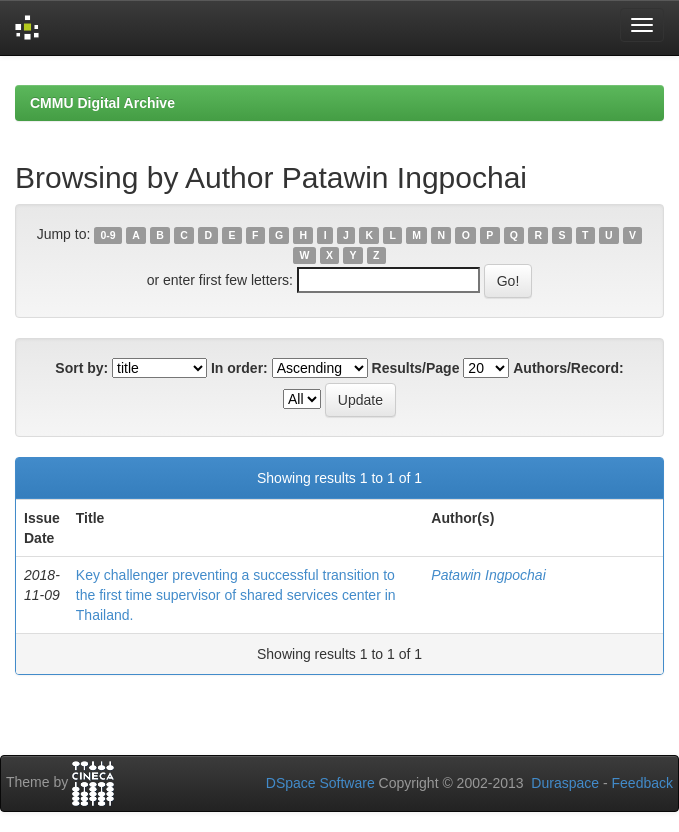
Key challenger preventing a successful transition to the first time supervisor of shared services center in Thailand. (236, 595)
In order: (239, 368)
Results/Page (416, 368)
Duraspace (565, 783)
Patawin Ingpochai (488, 575)
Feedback (642, 783)
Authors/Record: (568, 368)
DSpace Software (320, 783)
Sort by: (81, 368)
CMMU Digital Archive (102, 103)
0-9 (108, 235)
